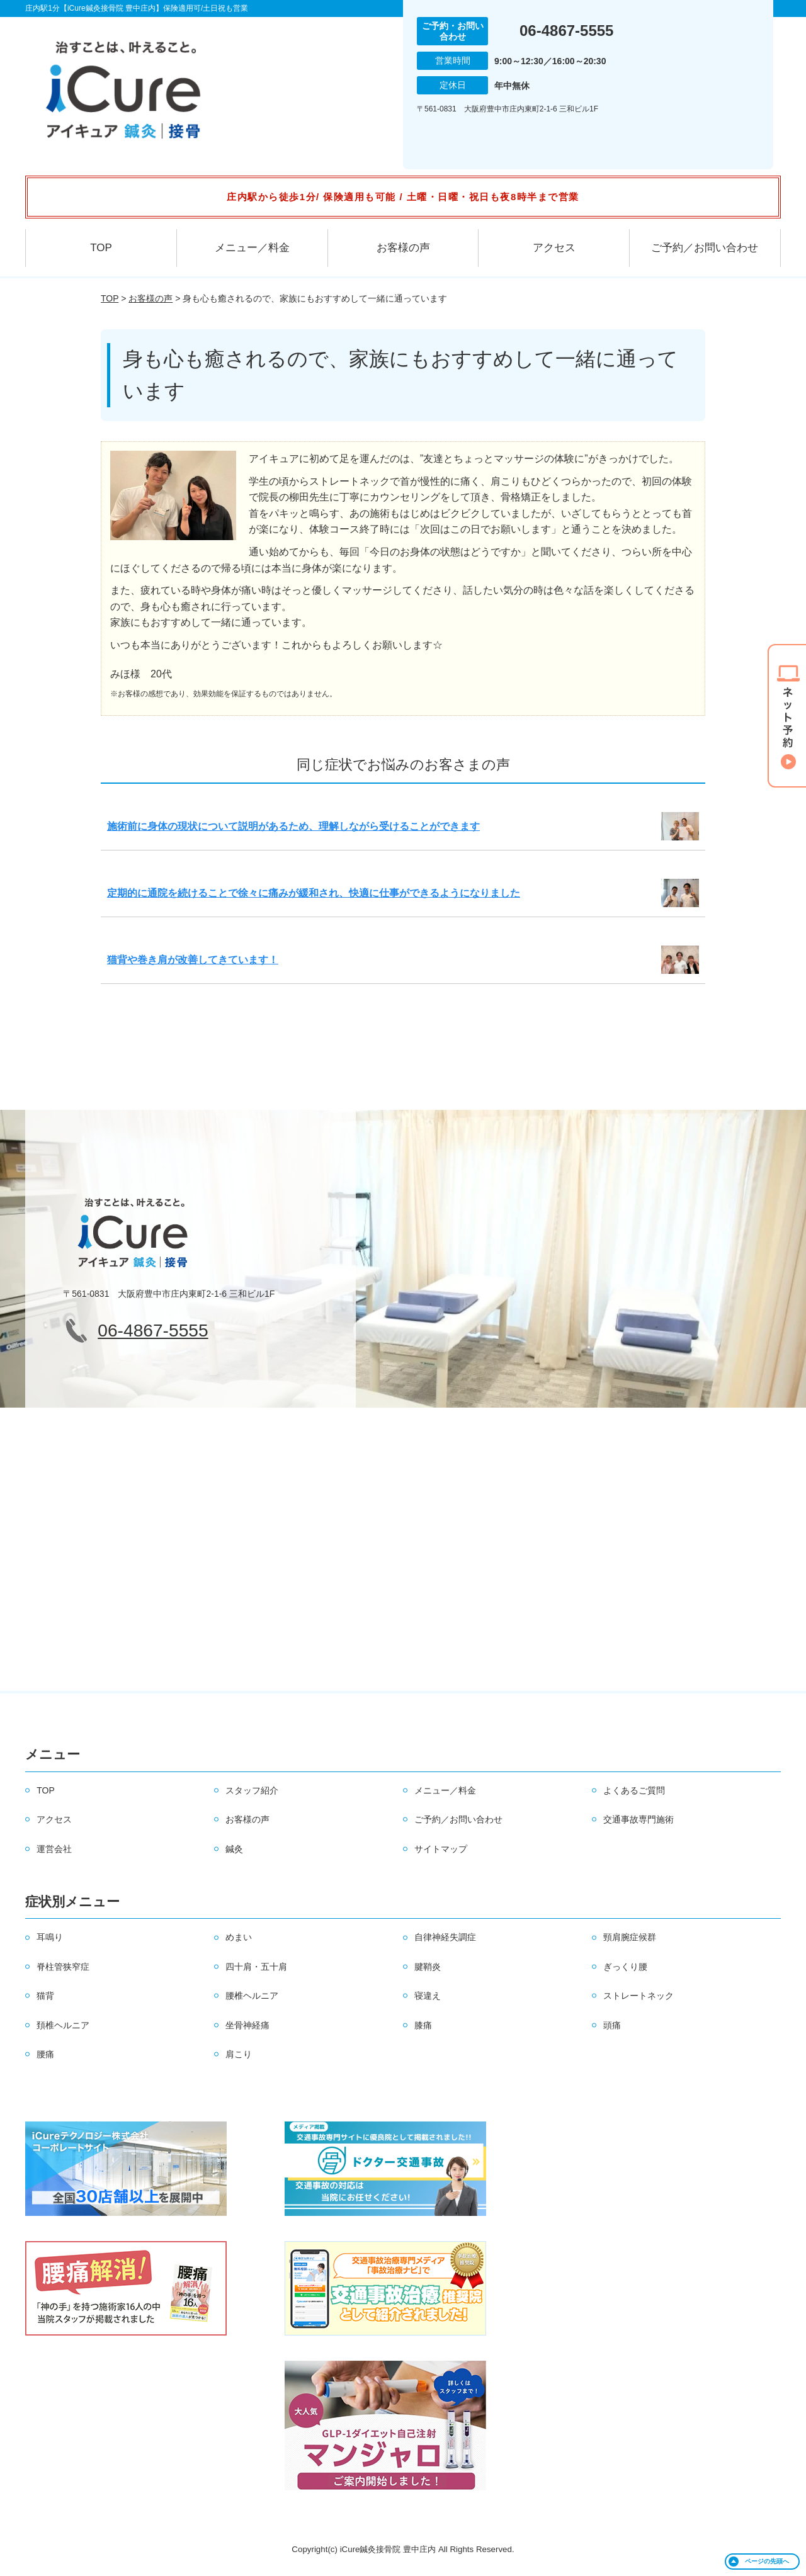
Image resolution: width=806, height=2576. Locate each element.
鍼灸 (234, 1849)
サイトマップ (440, 1849)
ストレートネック (638, 1996)
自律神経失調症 (445, 1937)
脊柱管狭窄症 (63, 1967)
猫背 (45, 1996)
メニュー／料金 (252, 248)
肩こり (238, 2054)
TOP (101, 248)
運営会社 (54, 1849)
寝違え (427, 1996)
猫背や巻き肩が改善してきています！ (192, 959)
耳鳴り (50, 1937)
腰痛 (45, 2054)
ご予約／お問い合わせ (704, 248)
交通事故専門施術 (638, 1819)
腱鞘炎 (427, 1967)
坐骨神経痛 (247, 2025)
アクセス (554, 248)
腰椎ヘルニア (251, 1996)
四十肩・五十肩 (256, 1967)
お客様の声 (403, 248)
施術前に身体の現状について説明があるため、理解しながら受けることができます (293, 826)
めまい (238, 1937)
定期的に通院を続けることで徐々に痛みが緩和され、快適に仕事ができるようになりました (313, 893)
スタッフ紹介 (251, 1790)
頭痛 (612, 2025)
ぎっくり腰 (625, 1967)
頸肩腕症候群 (629, 1937)
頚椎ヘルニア (63, 2025)
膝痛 (423, 2025)
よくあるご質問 (634, 1790)
